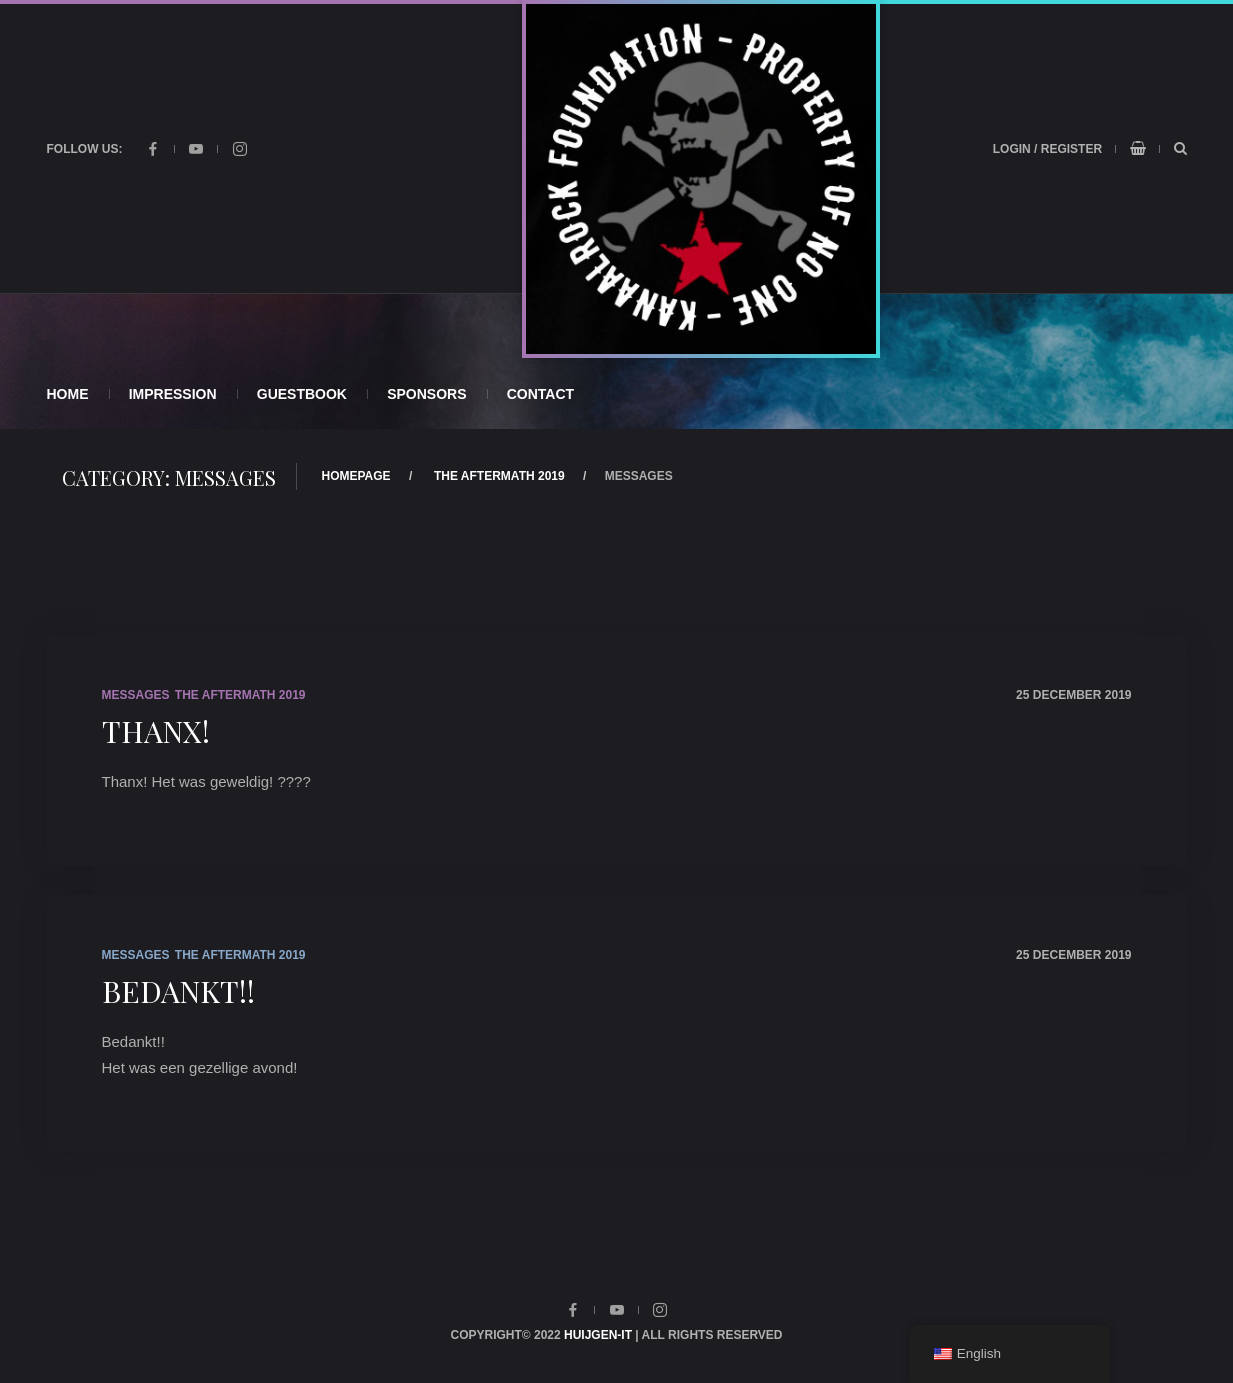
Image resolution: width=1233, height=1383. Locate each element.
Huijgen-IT (598, 1335)
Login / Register (1047, 149)
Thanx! (156, 731)
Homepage (356, 476)
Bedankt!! (178, 991)
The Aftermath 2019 (499, 476)
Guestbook (302, 394)
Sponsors (426, 394)
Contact (540, 394)
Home (68, 394)
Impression (173, 394)
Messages (136, 695)
